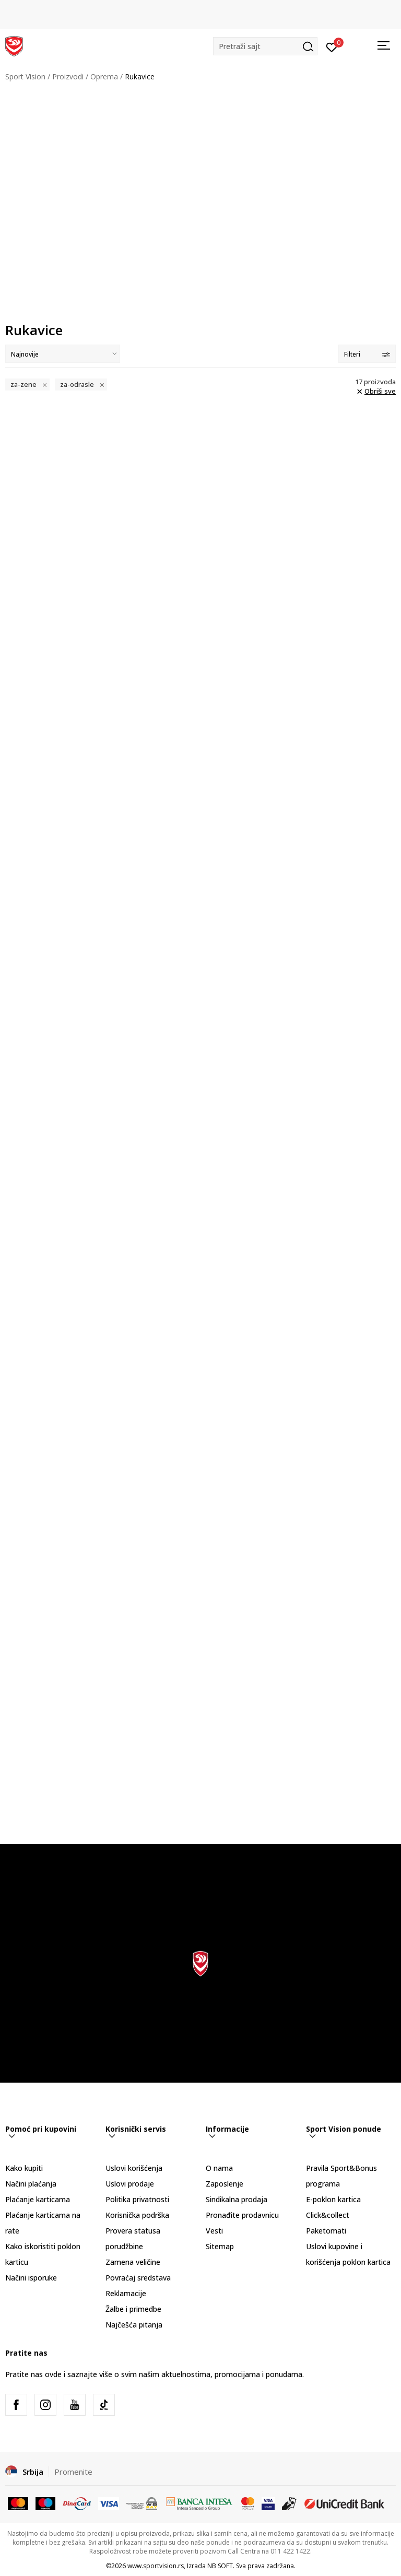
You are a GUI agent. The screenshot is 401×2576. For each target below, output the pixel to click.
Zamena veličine (132, 2262)
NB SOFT (220, 2565)
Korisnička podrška (137, 2215)
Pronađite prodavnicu (242, 2215)
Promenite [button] (73, 2471)
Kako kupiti (24, 2168)
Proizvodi (68, 76)
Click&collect (327, 2215)
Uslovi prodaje (129, 2184)
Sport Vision (25, 76)
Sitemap (220, 2246)
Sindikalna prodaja (236, 2199)
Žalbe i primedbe (133, 2309)
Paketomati (326, 2231)
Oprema (104, 76)
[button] (265, 46)
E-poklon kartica (333, 2199)
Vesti (214, 2231)
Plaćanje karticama (37, 2199)
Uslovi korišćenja (133, 2168)
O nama (219, 2168)
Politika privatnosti (137, 2199)
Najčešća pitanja (133, 2325)
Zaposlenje (224, 2184)
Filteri (367, 354)
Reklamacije (125, 2293)
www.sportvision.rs (155, 2565)
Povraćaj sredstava (138, 2278)
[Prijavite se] (331, 46)
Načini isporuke (31, 2278)
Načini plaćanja (30, 2184)
